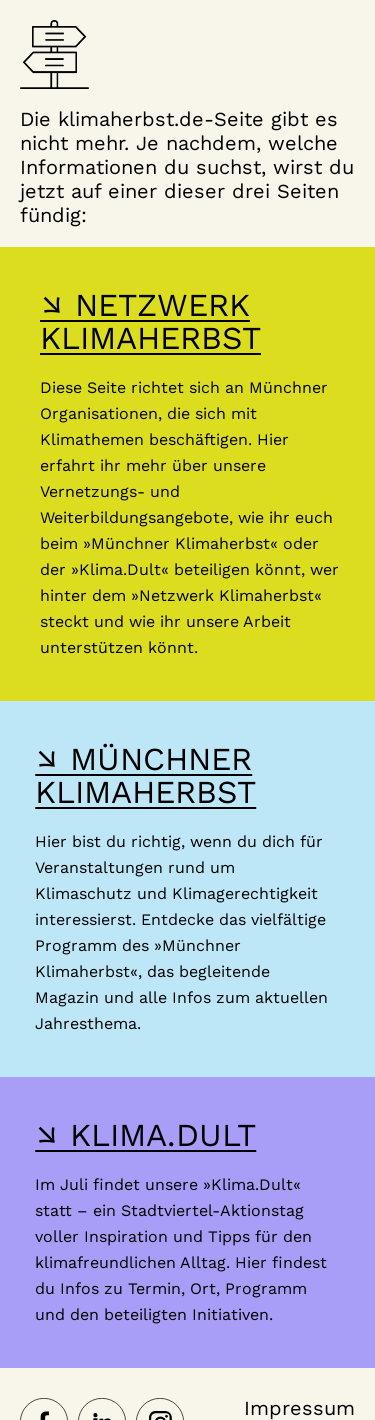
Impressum (299, 1408)
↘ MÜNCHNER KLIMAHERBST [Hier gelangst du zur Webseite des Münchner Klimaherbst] (145, 775)
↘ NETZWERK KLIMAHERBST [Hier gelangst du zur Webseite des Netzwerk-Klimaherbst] (150, 321)
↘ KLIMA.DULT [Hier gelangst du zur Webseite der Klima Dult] (145, 1135)
